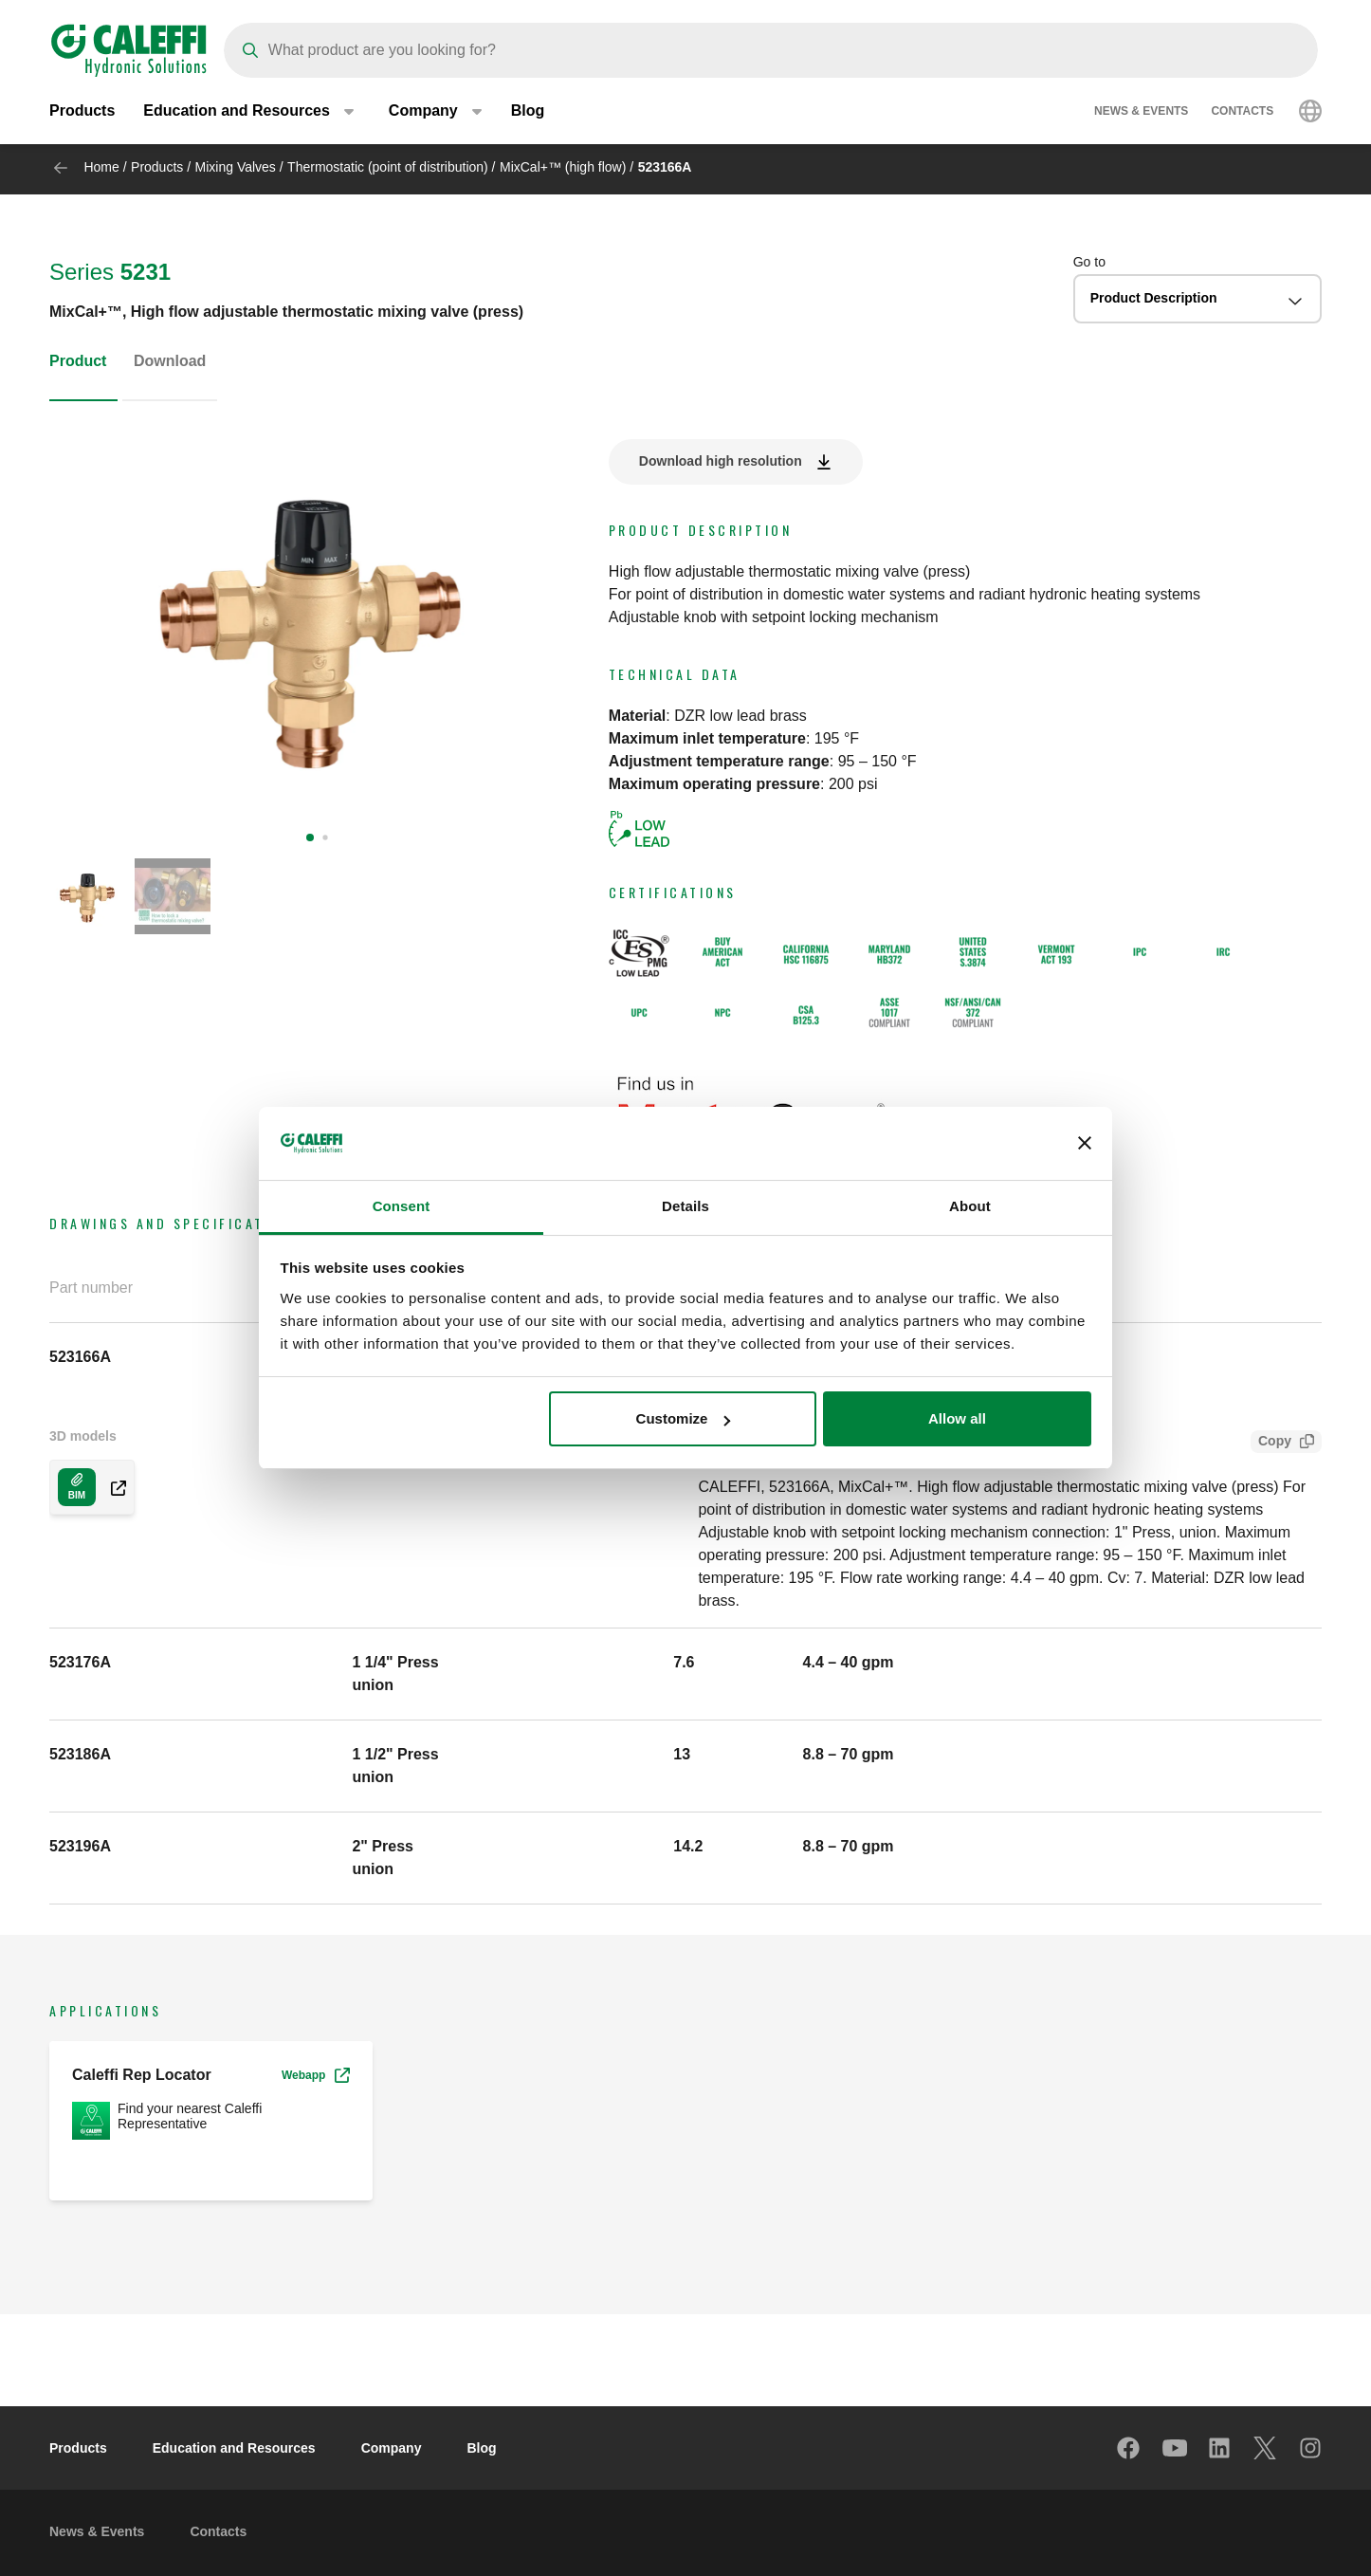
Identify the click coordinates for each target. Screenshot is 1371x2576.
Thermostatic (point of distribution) (387, 167)
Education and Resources (234, 2448)
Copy (1271, 1443)
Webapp (316, 2075)
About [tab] (970, 1206)
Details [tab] (685, 1206)
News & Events (1141, 113)
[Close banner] (1084, 1143)
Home (101, 167)
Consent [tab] (401, 1206)
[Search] (771, 50)
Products (82, 113)
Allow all (957, 1418)
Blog (528, 113)
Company (391, 2448)
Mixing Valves (235, 167)
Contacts (1242, 113)
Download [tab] (170, 361)
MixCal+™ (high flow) (563, 167)
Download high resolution (720, 461)
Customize (683, 1418)
